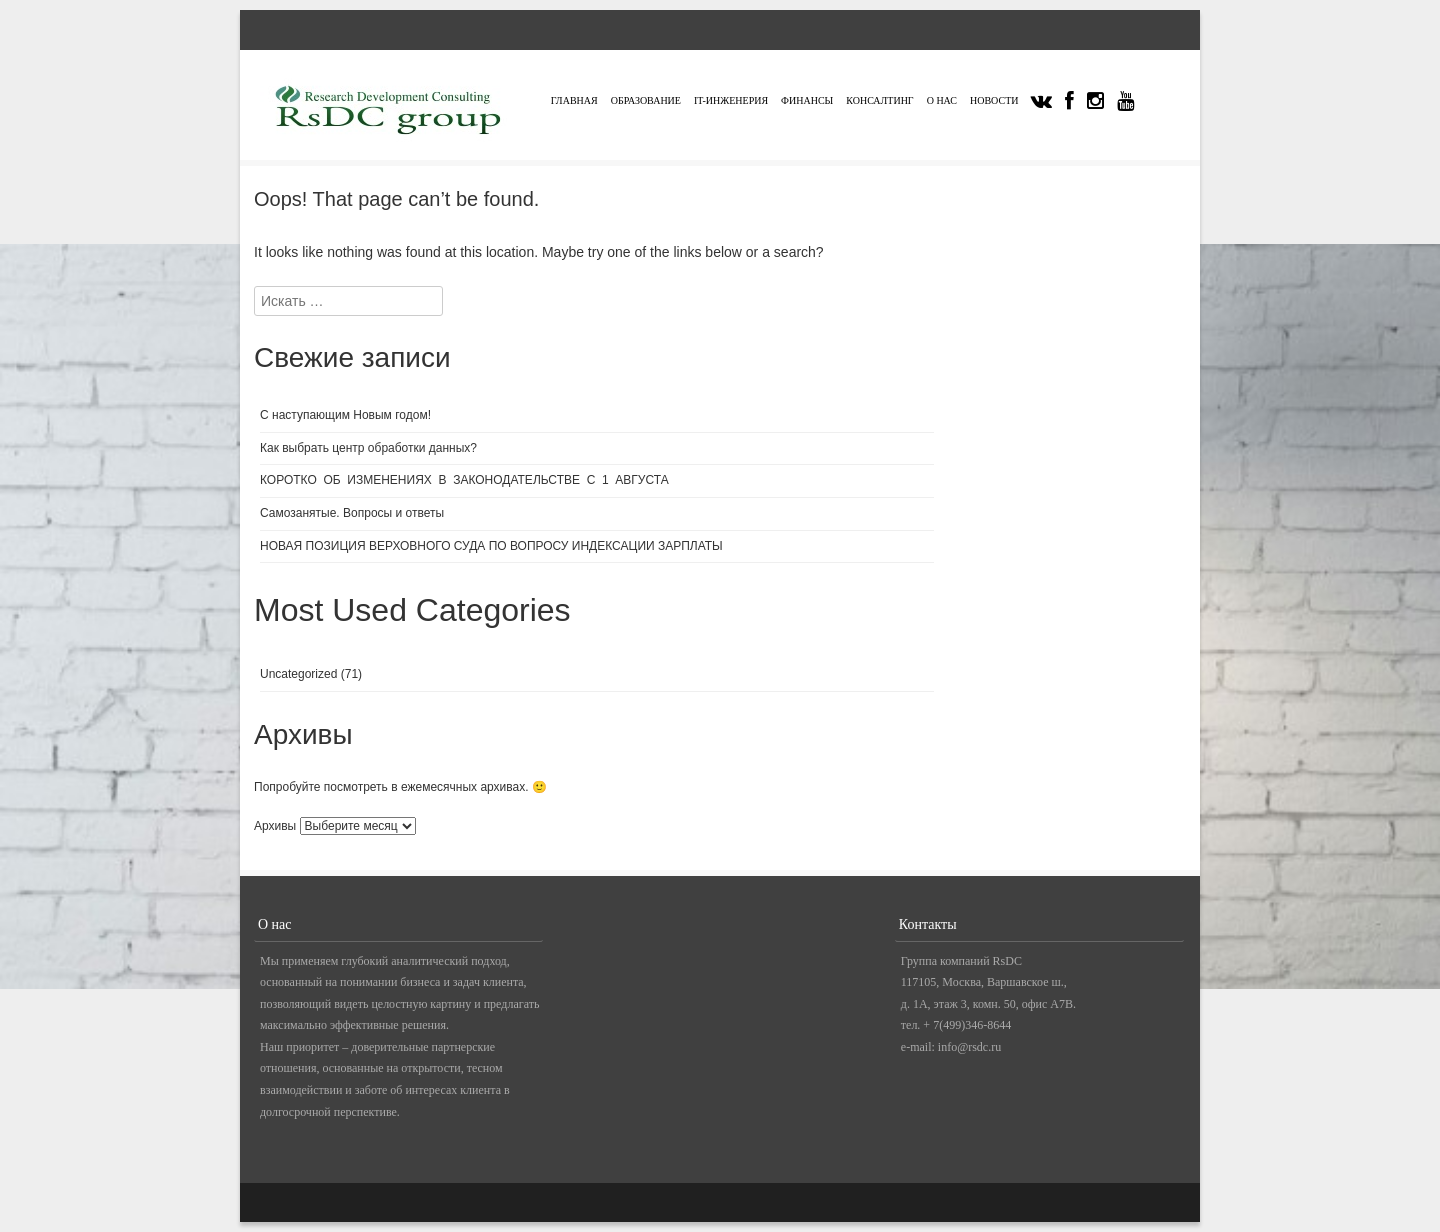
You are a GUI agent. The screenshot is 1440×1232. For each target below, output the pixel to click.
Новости (994, 100)
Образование (646, 100)
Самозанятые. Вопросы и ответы (352, 513)
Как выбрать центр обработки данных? (370, 448)
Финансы (807, 100)
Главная (574, 100)
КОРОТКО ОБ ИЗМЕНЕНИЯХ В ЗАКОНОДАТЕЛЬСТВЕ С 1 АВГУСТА (464, 480)
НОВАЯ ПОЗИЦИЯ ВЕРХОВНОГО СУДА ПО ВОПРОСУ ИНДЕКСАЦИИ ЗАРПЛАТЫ (491, 546)
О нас (942, 100)
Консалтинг (879, 100)
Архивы (275, 826)
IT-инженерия (731, 100)
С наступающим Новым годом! (345, 415)
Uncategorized (298, 674)
